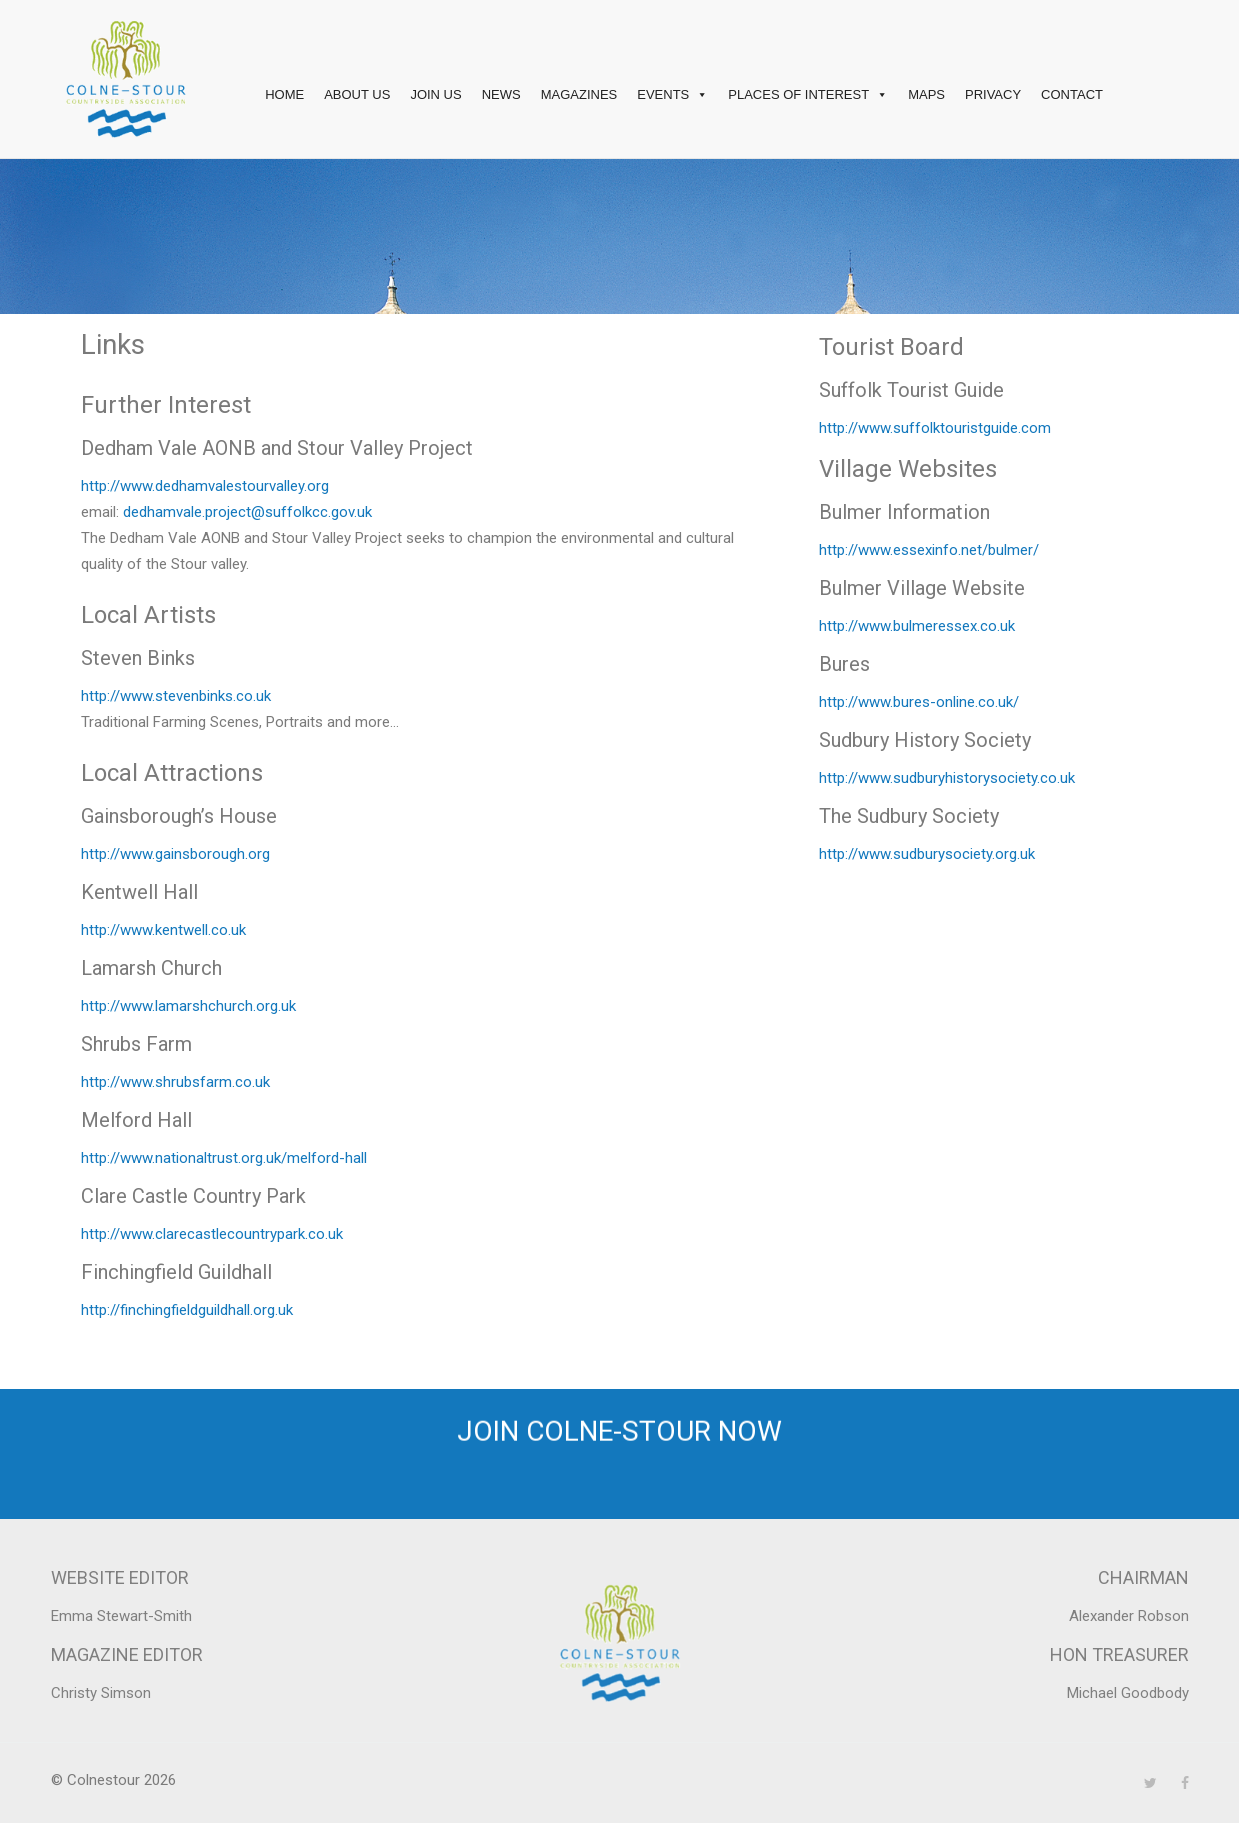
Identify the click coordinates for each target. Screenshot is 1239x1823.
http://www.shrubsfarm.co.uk (175, 1082)
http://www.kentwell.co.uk (163, 930)
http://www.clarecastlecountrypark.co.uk (212, 1234)
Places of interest (808, 95)
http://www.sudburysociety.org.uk (927, 854)
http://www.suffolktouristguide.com (935, 428)
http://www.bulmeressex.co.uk (917, 626)
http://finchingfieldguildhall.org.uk (187, 1310)
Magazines (579, 94)
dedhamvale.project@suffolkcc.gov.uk (247, 512)
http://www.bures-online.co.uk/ (919, 702)
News (501, 94)
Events (672, 95)
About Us (357, 94)
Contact (1072, 94)
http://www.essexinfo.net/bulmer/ (929, 550)
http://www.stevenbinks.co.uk (176, 696)
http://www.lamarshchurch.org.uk (188, 1006)
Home (284, 94)
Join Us (435, 94)
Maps (926, 94)
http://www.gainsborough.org (175, 854)
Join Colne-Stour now (619, 1452)
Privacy (993, 94)
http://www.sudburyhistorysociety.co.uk (947, 778)
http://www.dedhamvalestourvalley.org (205, 486)
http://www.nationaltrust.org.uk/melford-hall (224, 1158)
